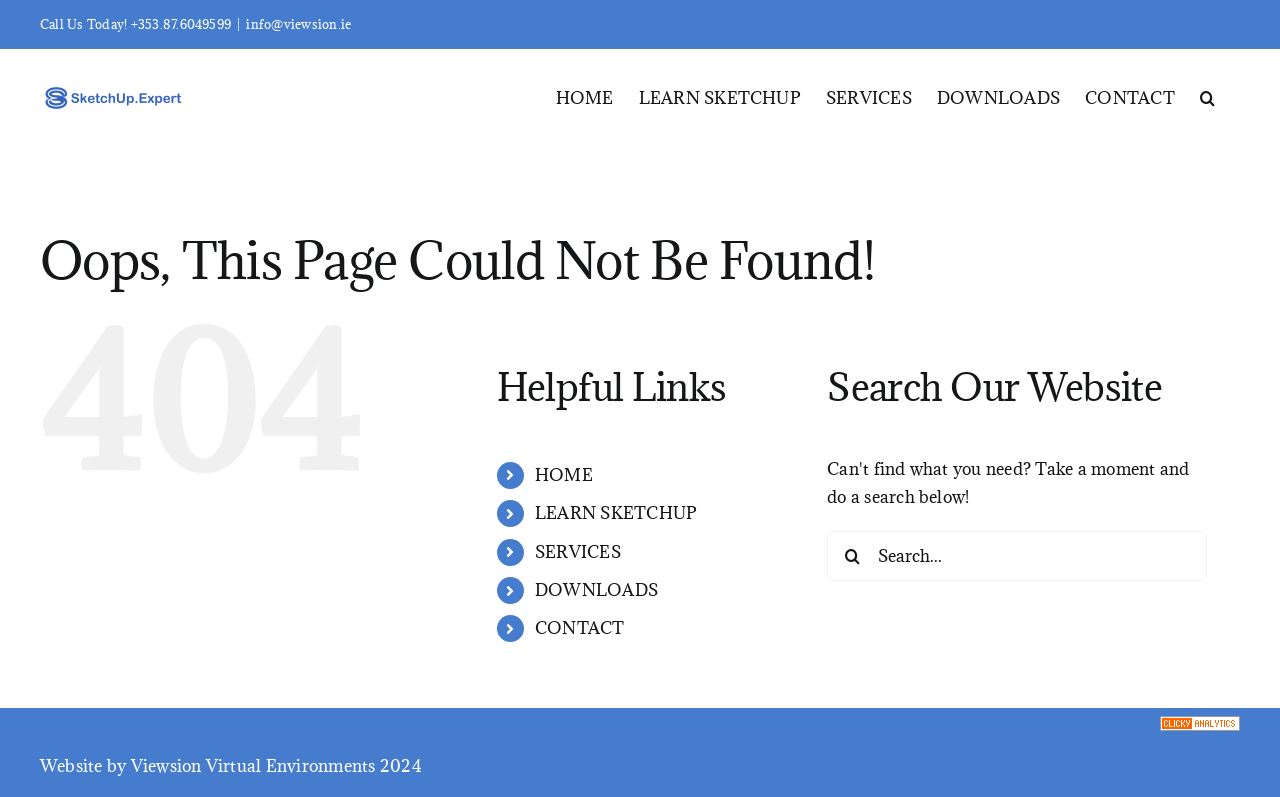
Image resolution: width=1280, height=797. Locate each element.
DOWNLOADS (596, 590)
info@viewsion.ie (298, 24)
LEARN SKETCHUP (616, 513)
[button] (1207, 96)
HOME (564, 475)
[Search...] (1017, 556)
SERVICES (578, 552)
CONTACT (580, 628)
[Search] (852, 556)
